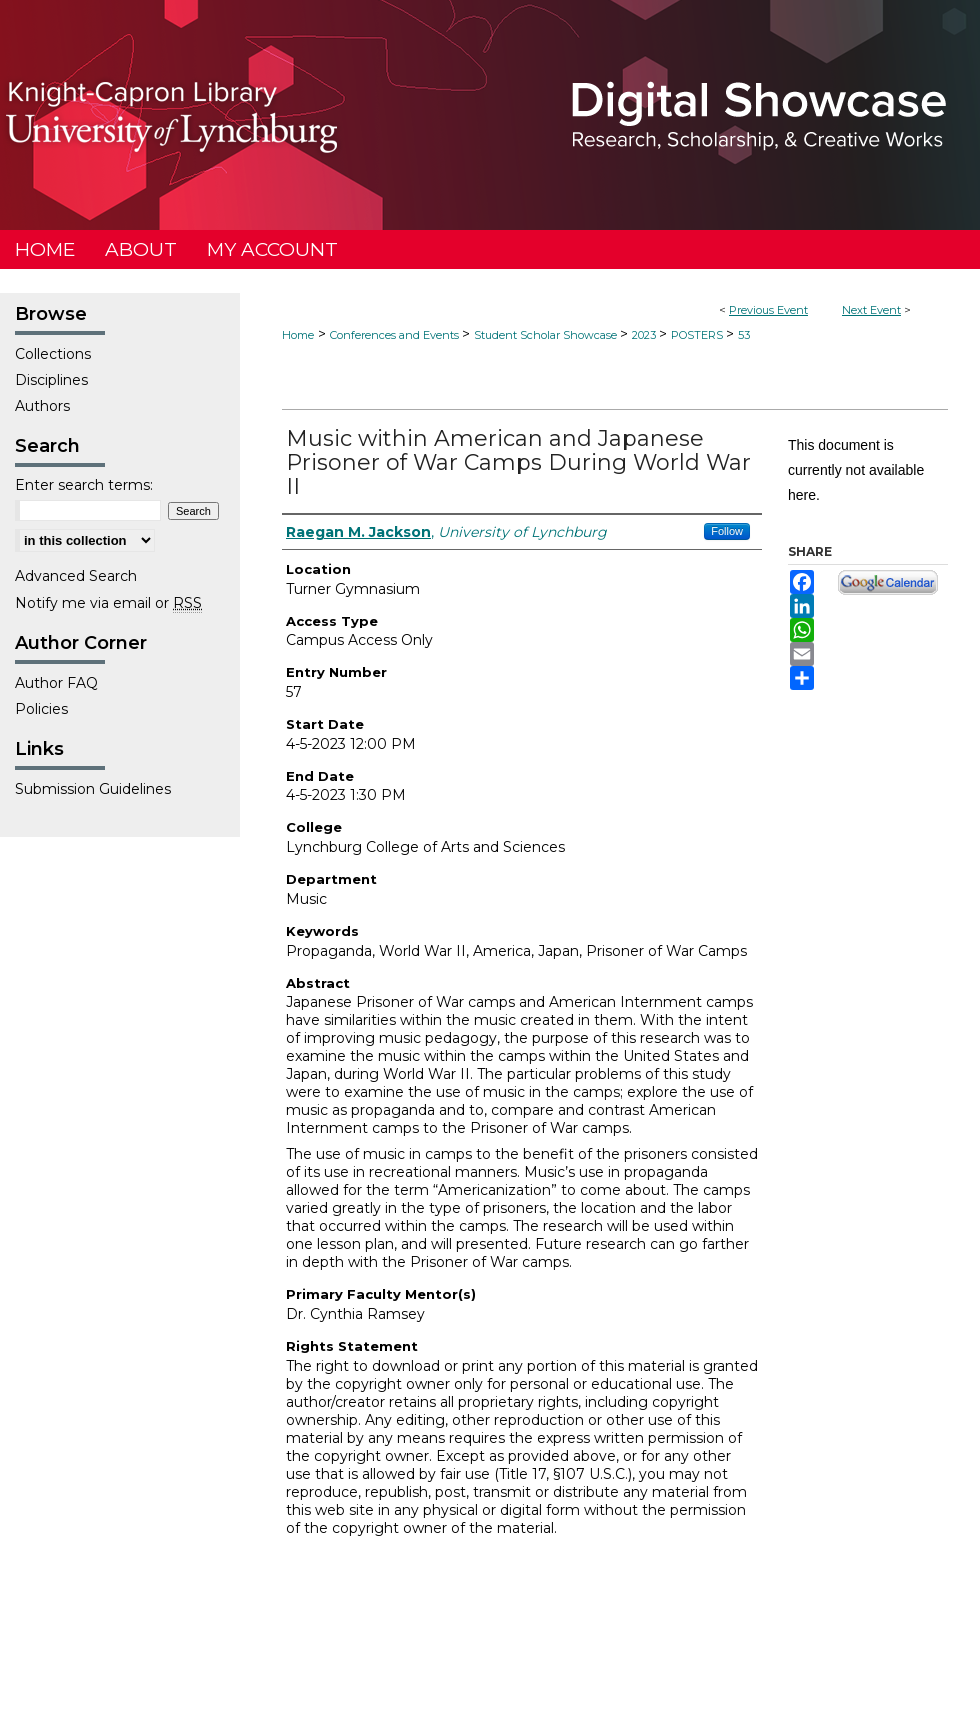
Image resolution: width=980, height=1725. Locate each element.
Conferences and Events (396, 335)
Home (298, 335)
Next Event (871, 310)
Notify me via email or (108, 603)
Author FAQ (56, 683)
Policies (41, 709)
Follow (727, 531)
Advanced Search (76, 576)
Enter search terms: (84, 485)
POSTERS (698, 335)
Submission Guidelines (93, 789)
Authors (42, 406)
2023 (645, 335)
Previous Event (768, 310)
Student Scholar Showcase (547, 335)
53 (744, 335)
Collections (53, 354)
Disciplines (51, 380)
